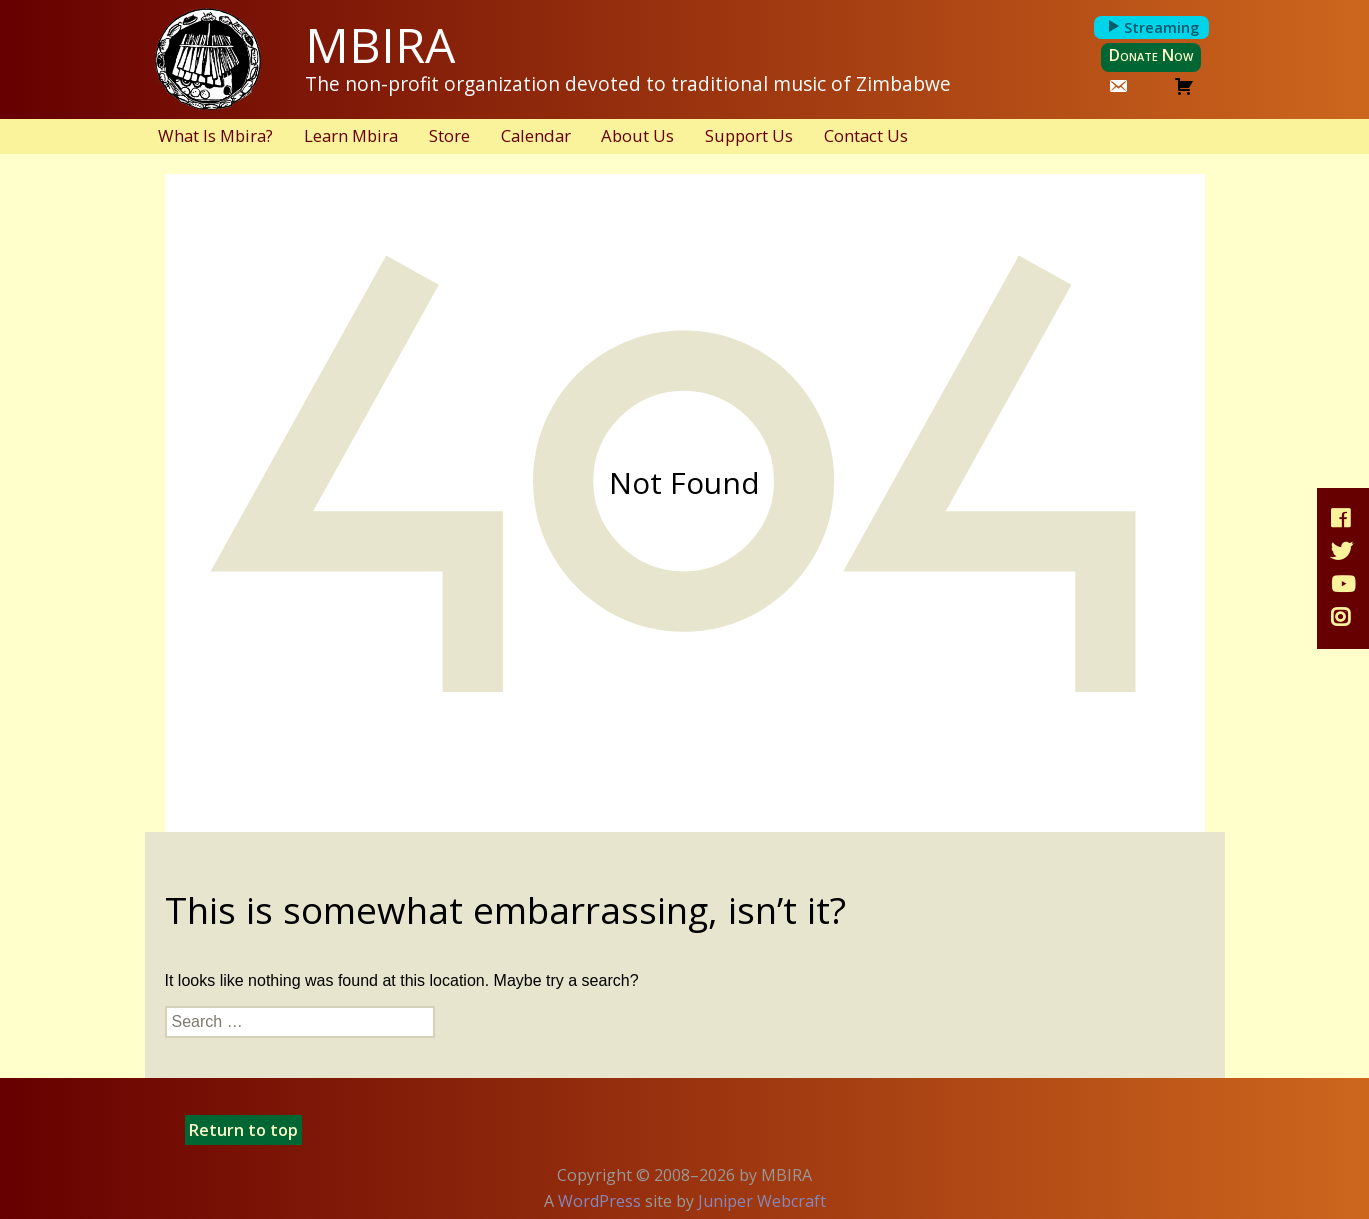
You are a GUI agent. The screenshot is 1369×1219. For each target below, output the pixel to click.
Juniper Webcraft (762, 1201)
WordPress (599, 1201)
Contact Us (866, 135)
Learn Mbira (351, 135)
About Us (637, 135)
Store (449, 135)
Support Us (749, 135)
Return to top (243, 1130)
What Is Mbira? (215, 135)
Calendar (536, 135)
